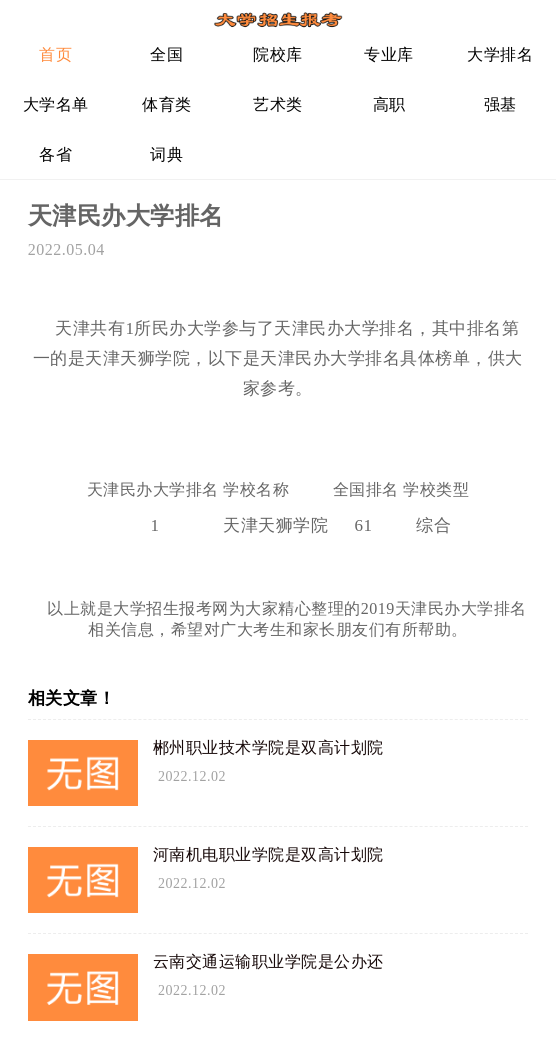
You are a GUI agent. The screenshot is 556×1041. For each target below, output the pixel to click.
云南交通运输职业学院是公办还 (268, 961)
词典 (166, 154)
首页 (55, 54)
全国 (166, 54)
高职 (389, 104)
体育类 (167, 104)
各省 (55, 154)
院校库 (278, 54)
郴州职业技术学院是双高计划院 (268, 747)
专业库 (389, 54)
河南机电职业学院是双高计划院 (268, 854)
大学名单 (56, 104)
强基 (500, 104)
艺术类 (278, 104)
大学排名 (500, 54)
